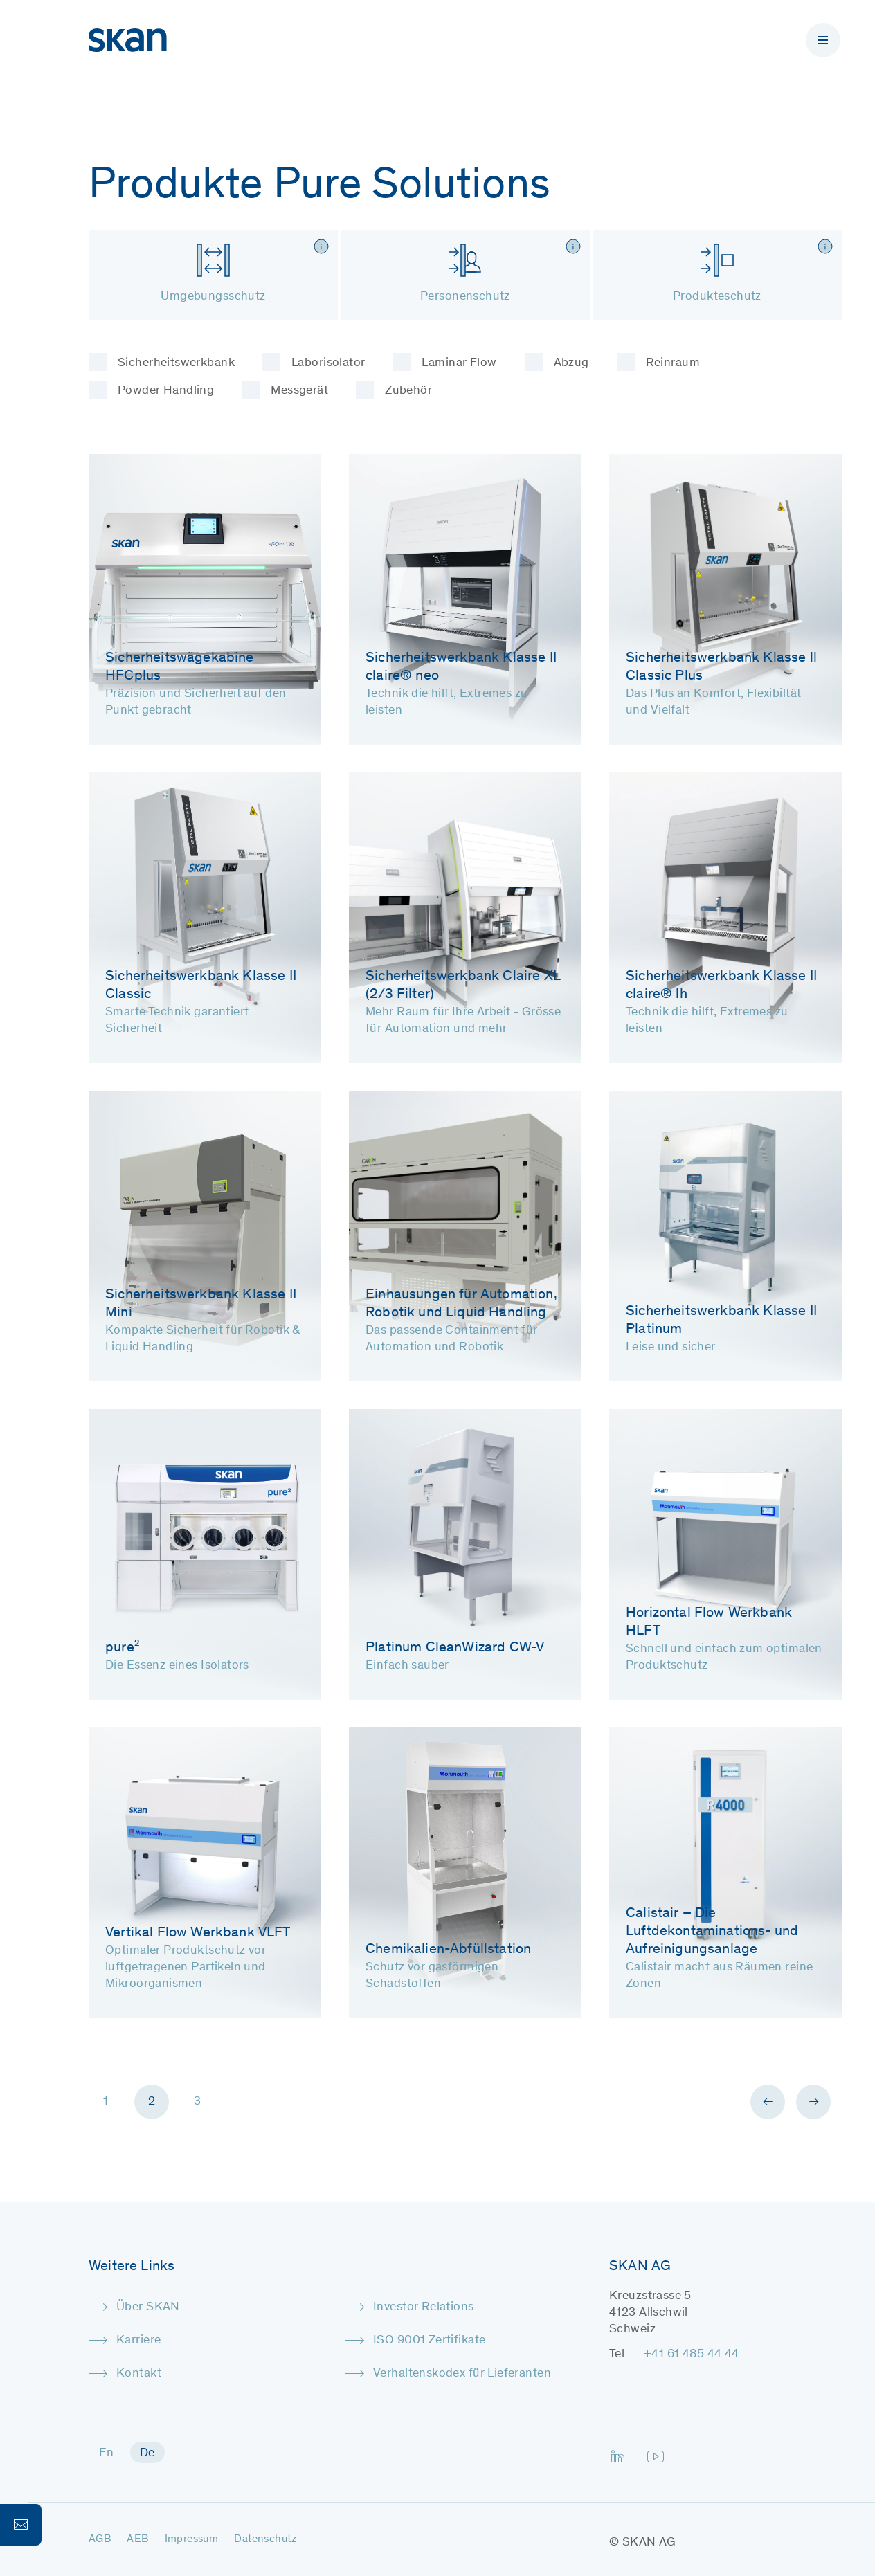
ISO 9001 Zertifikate (429, 2340)
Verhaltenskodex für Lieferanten (462, 2374)
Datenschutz (265, 2539)
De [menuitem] (147, 2453)
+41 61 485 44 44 (691, 2354)
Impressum (192, 2539)
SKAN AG (649, 2543)
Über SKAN (148, 2307)
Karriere (138, 2340)
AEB (137, 2539)
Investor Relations (423, 2307)
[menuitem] (106, 2452)
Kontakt (138, 2374)
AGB (100, 2539)
